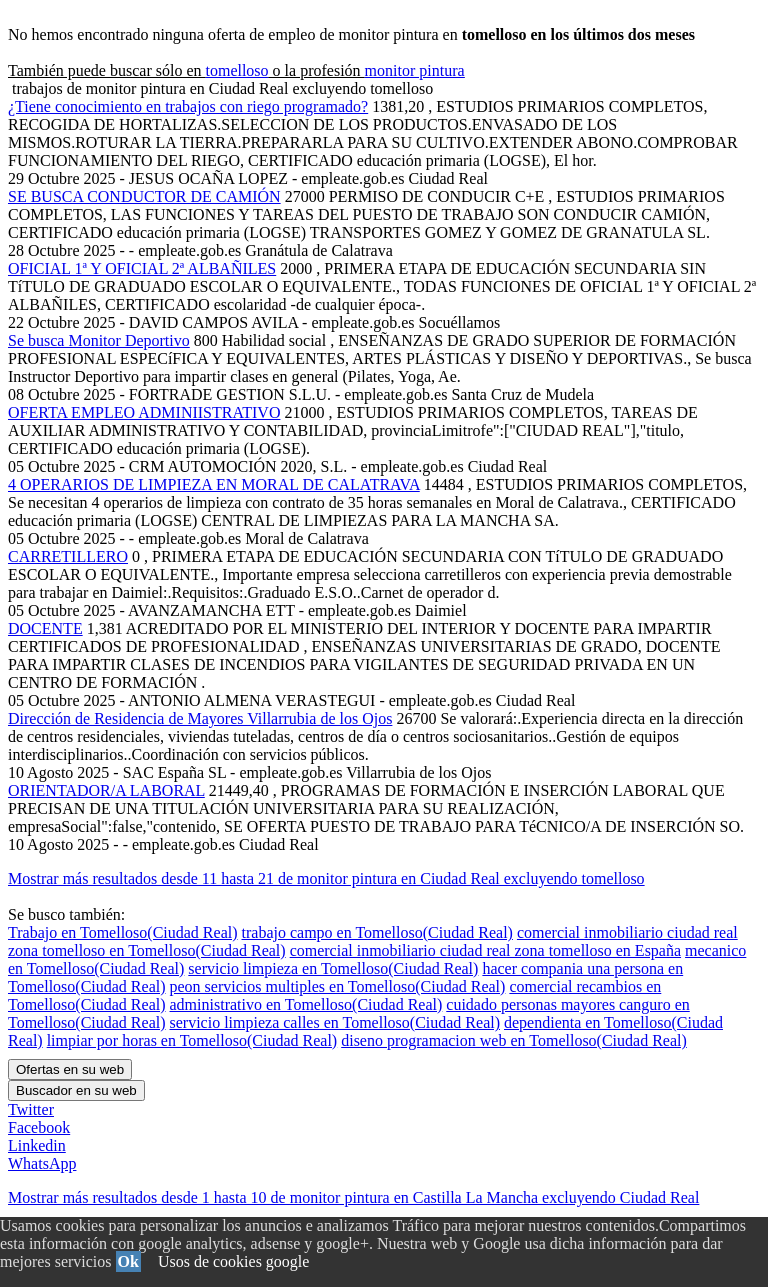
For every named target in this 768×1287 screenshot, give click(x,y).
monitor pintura (415, 70)
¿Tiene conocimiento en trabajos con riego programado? (188, 106)
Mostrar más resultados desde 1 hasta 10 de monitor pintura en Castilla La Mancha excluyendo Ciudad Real (353, 1197)
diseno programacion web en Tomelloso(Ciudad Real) (514, 1040)
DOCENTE (45, 628)
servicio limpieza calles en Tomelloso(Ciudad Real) (335, 1022)
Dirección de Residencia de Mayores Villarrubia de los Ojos (200, 718)
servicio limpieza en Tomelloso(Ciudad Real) (333, 968)
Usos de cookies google (234, 1261)
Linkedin (37, 1145)
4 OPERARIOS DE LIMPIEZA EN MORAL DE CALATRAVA (214, 484)
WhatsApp (42, 1163)
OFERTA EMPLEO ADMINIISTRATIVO (144, 412)
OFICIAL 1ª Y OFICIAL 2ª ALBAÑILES (142, 268)
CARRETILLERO (68, 556)
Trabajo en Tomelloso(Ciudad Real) (123, 932)
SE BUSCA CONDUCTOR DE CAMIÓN (144, 196)
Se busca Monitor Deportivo (99, 340)
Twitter (31, 1109)
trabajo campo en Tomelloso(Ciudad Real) (377, 932)
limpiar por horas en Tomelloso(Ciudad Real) (192, 1040)
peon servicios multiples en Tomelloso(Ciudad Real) (338, 986)
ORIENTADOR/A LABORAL (106, 790)
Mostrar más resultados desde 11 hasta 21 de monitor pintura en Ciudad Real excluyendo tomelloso (326, 878)
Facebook (39, 1127)
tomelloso (236, 70)
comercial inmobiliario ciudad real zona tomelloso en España (485, 950)
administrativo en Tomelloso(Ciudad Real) (306, 1004)
